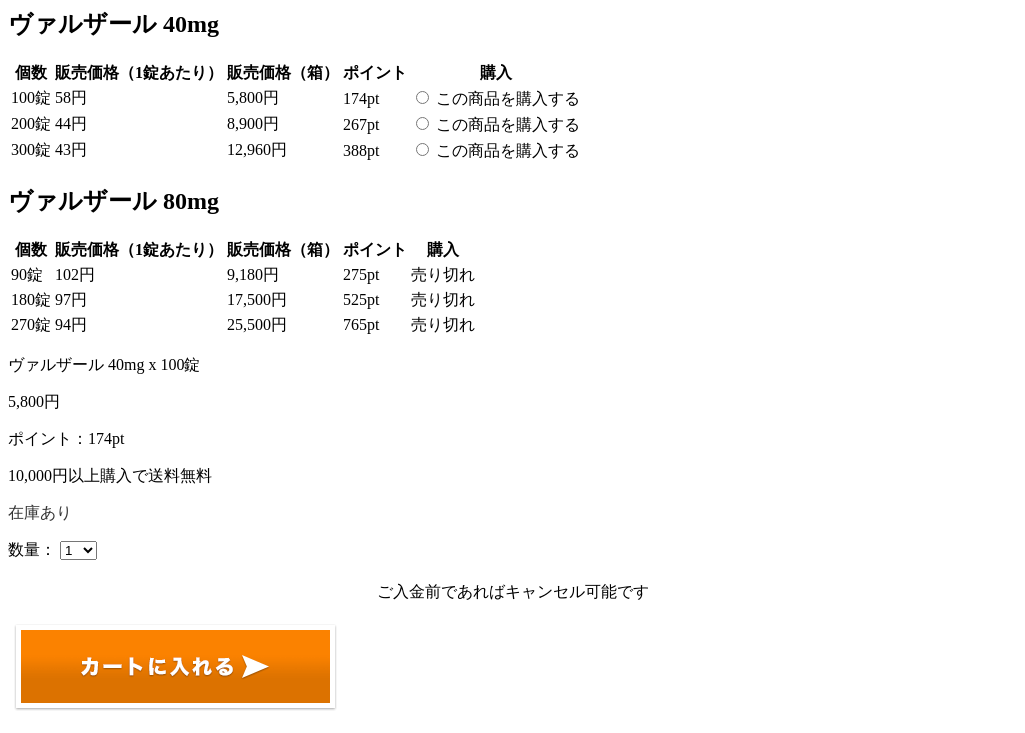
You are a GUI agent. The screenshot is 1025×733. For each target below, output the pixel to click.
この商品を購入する (508, 98)
